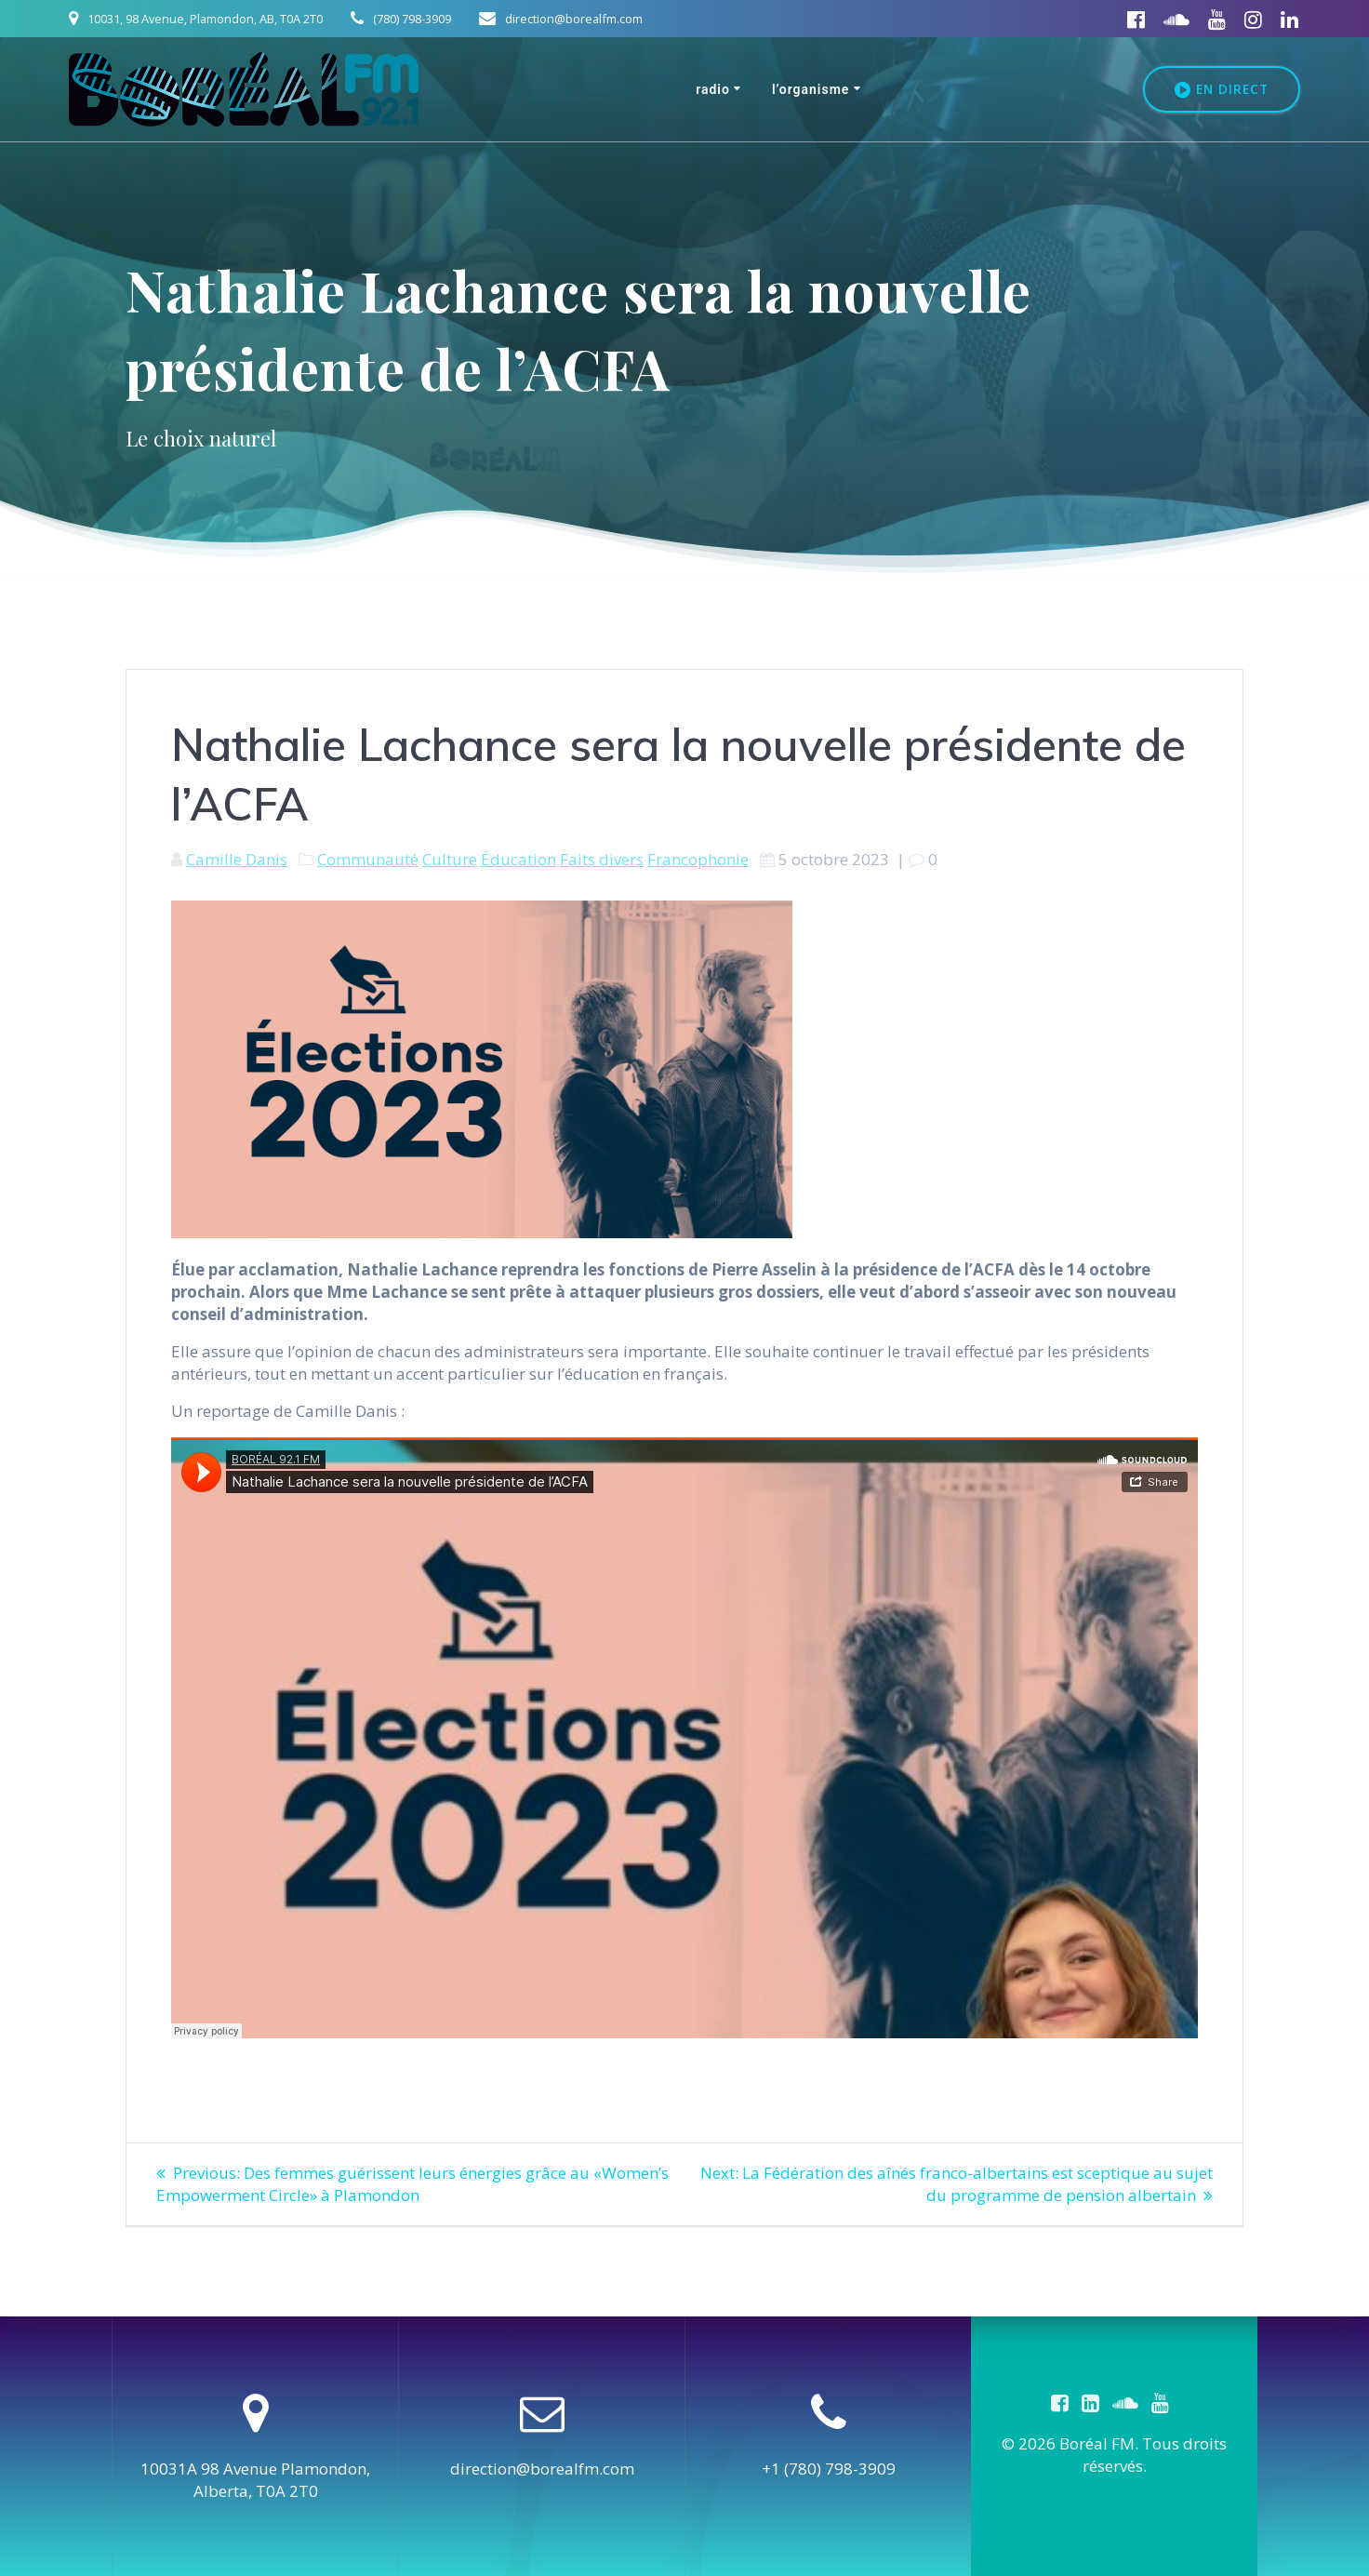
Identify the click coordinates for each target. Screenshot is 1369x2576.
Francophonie (698, 859)
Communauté (368, 859)
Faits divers (602, 859)
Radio (713, 89)
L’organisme (811, 89)
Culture (449, 859)
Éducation (518, 859)
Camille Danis (236, 859)
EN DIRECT (1222, 90)
